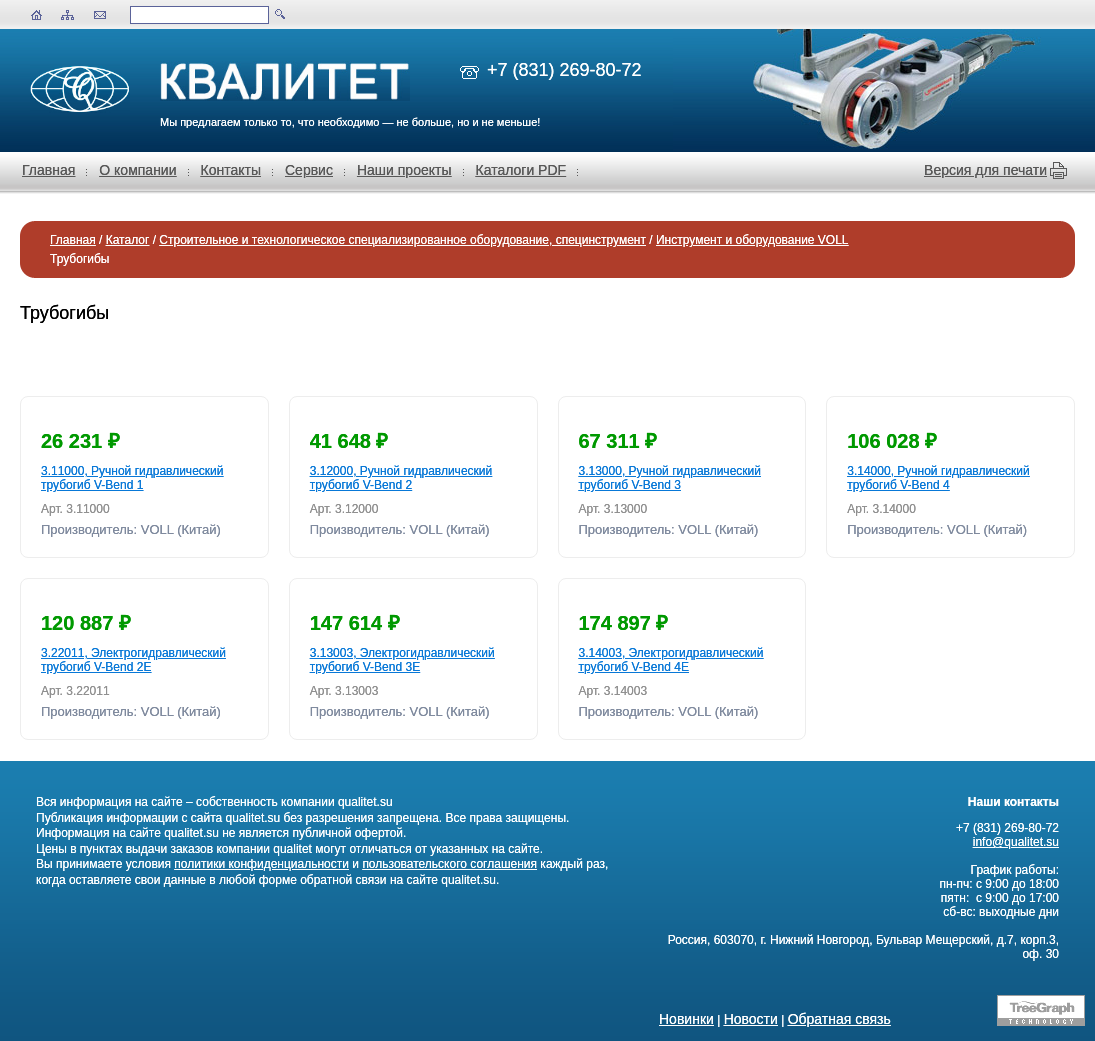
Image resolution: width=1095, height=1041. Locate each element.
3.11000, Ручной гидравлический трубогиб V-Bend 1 (132, 478)
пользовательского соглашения (449, 864)
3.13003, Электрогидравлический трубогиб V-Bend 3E (402, 660)
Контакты (231, 170)
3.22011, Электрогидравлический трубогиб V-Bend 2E (133, 660)
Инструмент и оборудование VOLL (752, 240)
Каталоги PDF (521, 170)
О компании (137, 170)
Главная (48, 170)
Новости (751, 1019)
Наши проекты (404, 170)
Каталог (128, 240)
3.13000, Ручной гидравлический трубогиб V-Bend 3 (670, 478)
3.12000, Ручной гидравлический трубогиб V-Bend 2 (401, 478)
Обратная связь (839, 1019)
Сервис (309, 170)
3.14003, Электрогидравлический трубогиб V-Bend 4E (671, 660)
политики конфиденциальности (261, 864)
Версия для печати (985, 170)
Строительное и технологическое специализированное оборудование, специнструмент (402, 240)
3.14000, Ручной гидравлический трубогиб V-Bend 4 (938, 478)
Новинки (686, 1019)
